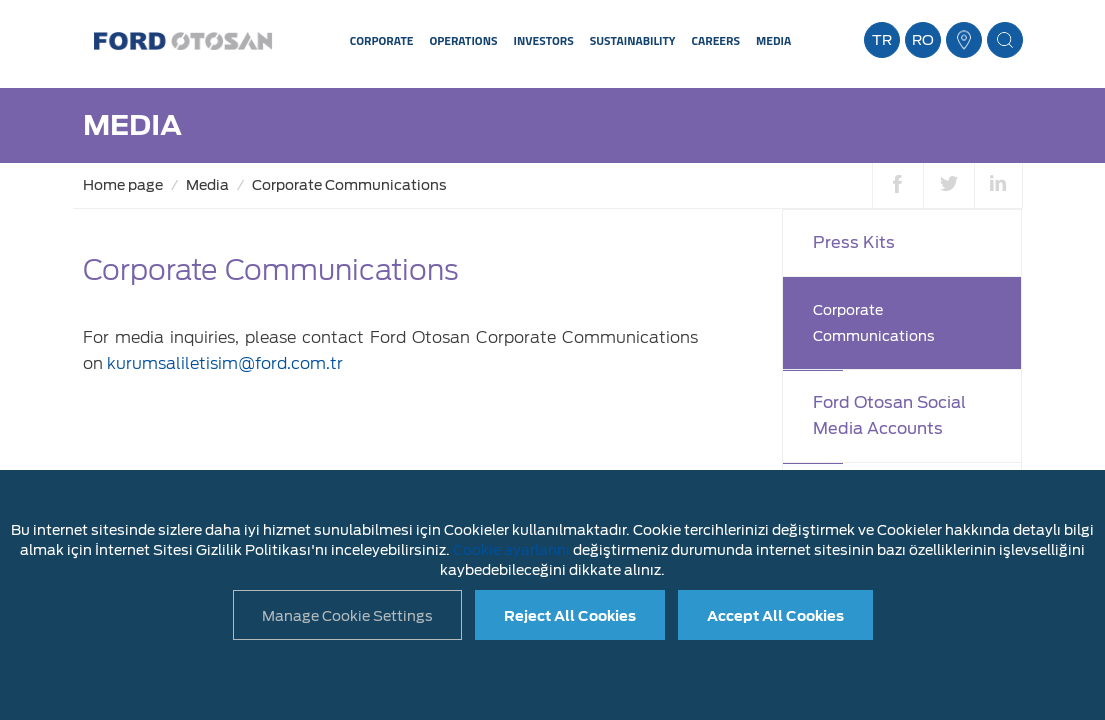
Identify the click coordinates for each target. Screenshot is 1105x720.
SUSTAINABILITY (633, 40)
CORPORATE (382, 40)
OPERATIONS (463, 40)
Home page (123, 185)
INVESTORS (544, 40)
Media (207, 185)
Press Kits (854, 242)
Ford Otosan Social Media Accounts (889, 415)
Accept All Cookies (775, 616)
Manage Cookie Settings (347, 616)
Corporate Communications (349, 185)
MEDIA (773, 40)
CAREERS (716, 40)
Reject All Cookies (570, 616)
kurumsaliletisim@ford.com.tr (225, 363)
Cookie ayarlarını (511, 550)
